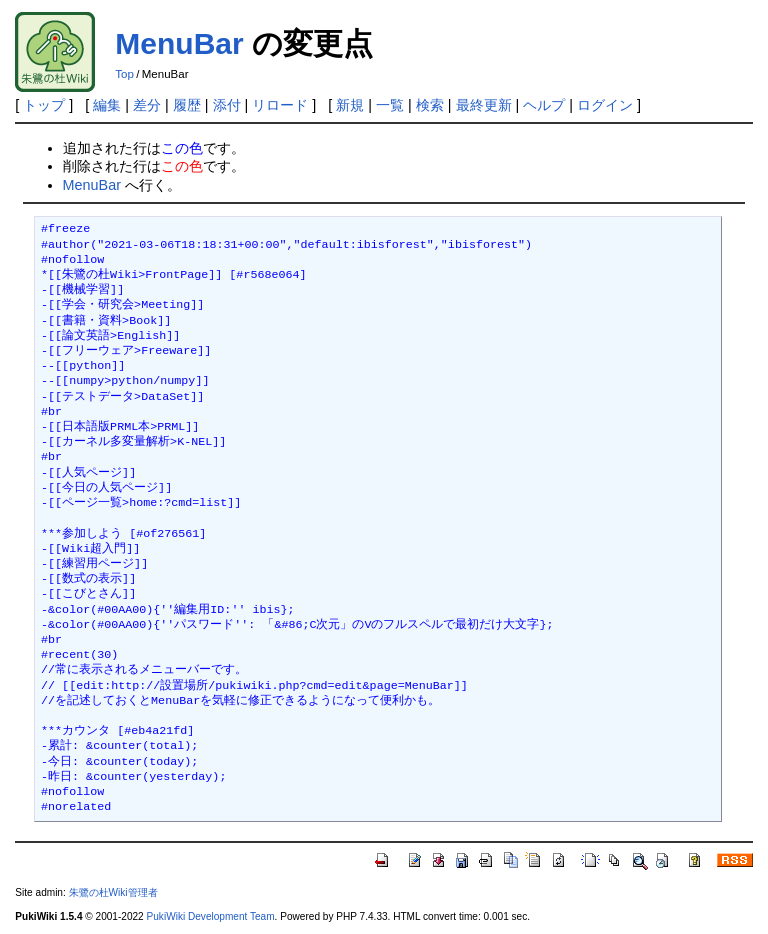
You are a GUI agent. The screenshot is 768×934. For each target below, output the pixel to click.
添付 (227, 105)
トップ (44, 105)
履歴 (187, 105)
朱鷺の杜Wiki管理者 (113, 892)
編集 (107, 105)
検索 (430, 105)
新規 (350, 105)
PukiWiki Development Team (211, 916)
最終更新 (484, 105)
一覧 (390, 105)
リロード (280, 105)
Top (124, 74)
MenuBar (179, 43)
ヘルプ (544, 105)
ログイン (605, 105)
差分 (147, 105)
